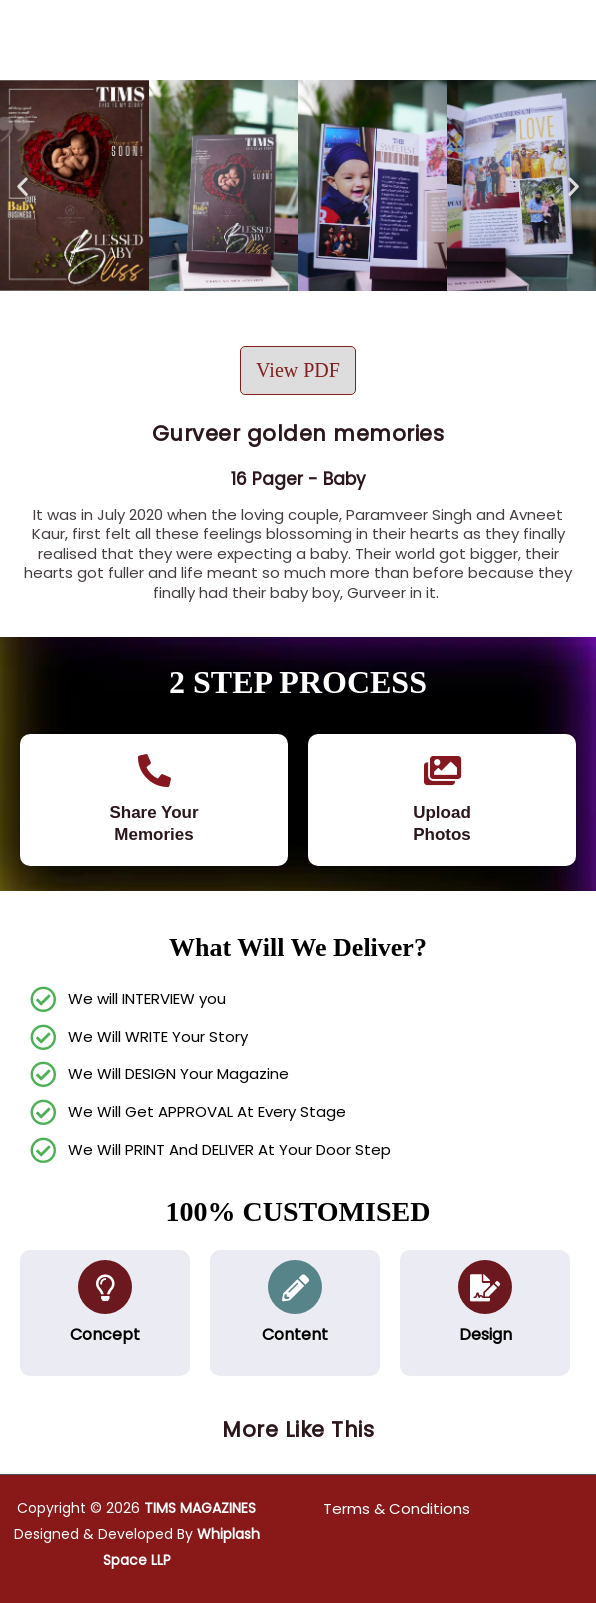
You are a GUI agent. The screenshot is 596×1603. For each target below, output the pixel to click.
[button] (22, 185)
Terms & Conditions (396, 1508)
